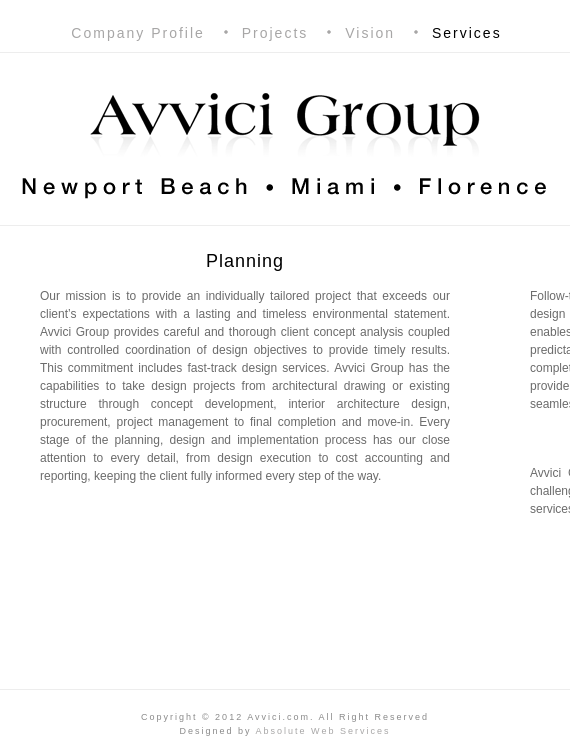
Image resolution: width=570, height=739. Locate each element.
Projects (275, 33)
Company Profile (138, 33)
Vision (370, 33)
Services (467, 33)
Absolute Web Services (323, 731)
